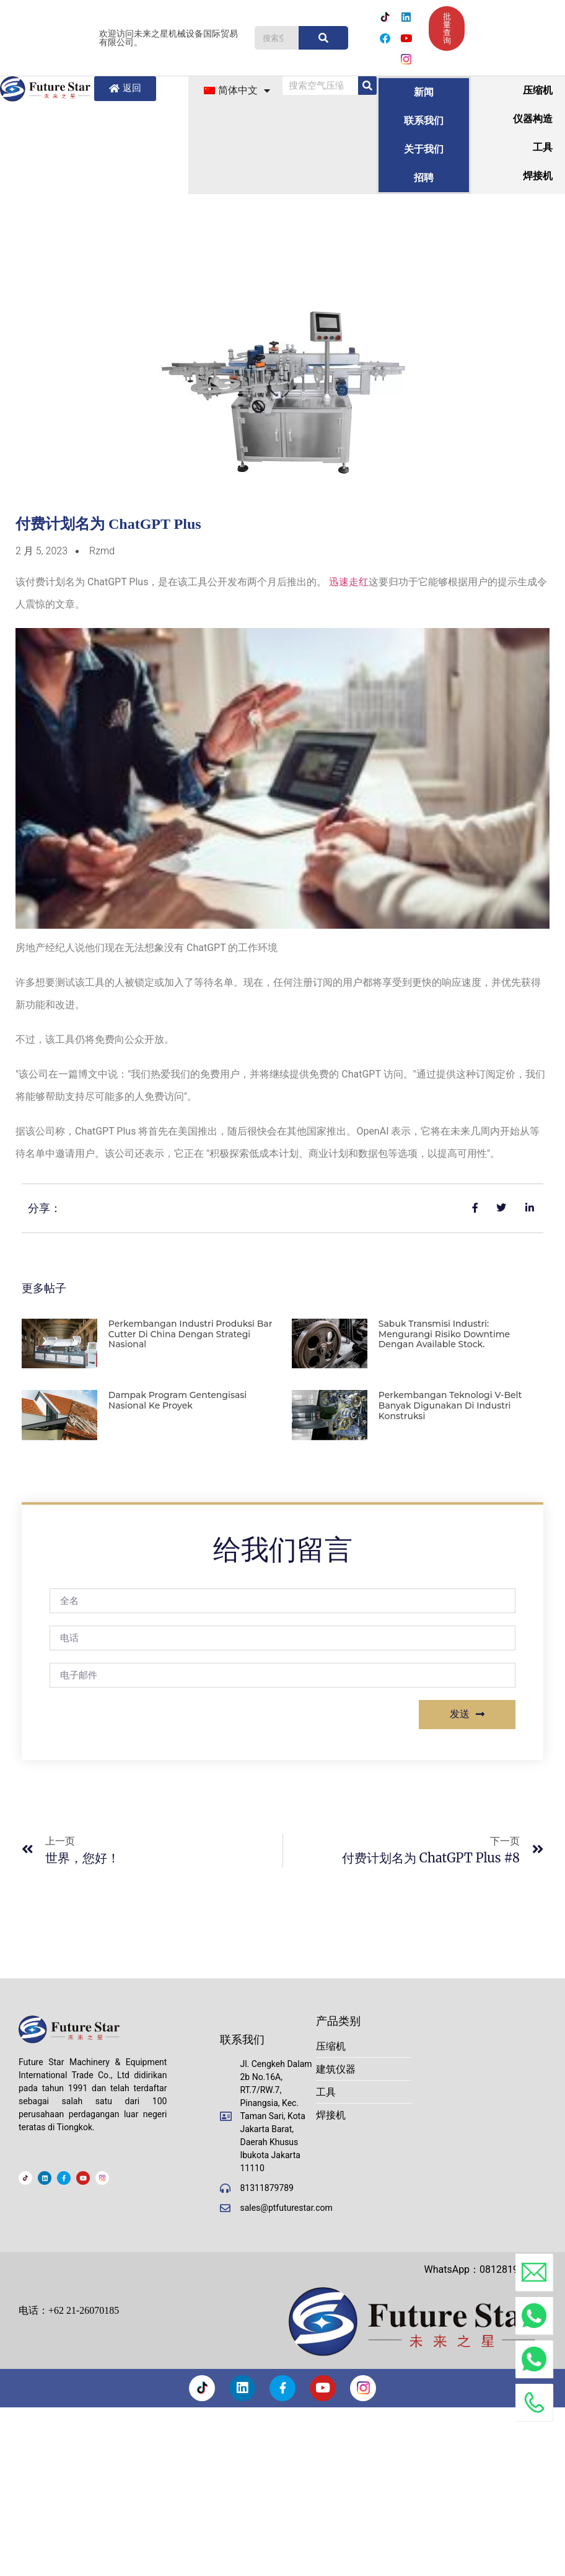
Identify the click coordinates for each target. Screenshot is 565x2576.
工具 (543, 147)
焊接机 (538, 176)
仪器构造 (533, 119)
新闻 (424, 92)
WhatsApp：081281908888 (485, 2269)
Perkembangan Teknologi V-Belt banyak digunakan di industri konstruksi (450, 1405)
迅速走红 (349, 582)
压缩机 (538, 90)
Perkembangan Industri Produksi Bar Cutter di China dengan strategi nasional (190, 1334)
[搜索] (323, 38)
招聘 (424, 178)
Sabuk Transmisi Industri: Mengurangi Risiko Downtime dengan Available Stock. (444, 1334)
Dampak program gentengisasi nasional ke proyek (177, 1400)
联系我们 (424, 120)
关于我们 (424, 149)
